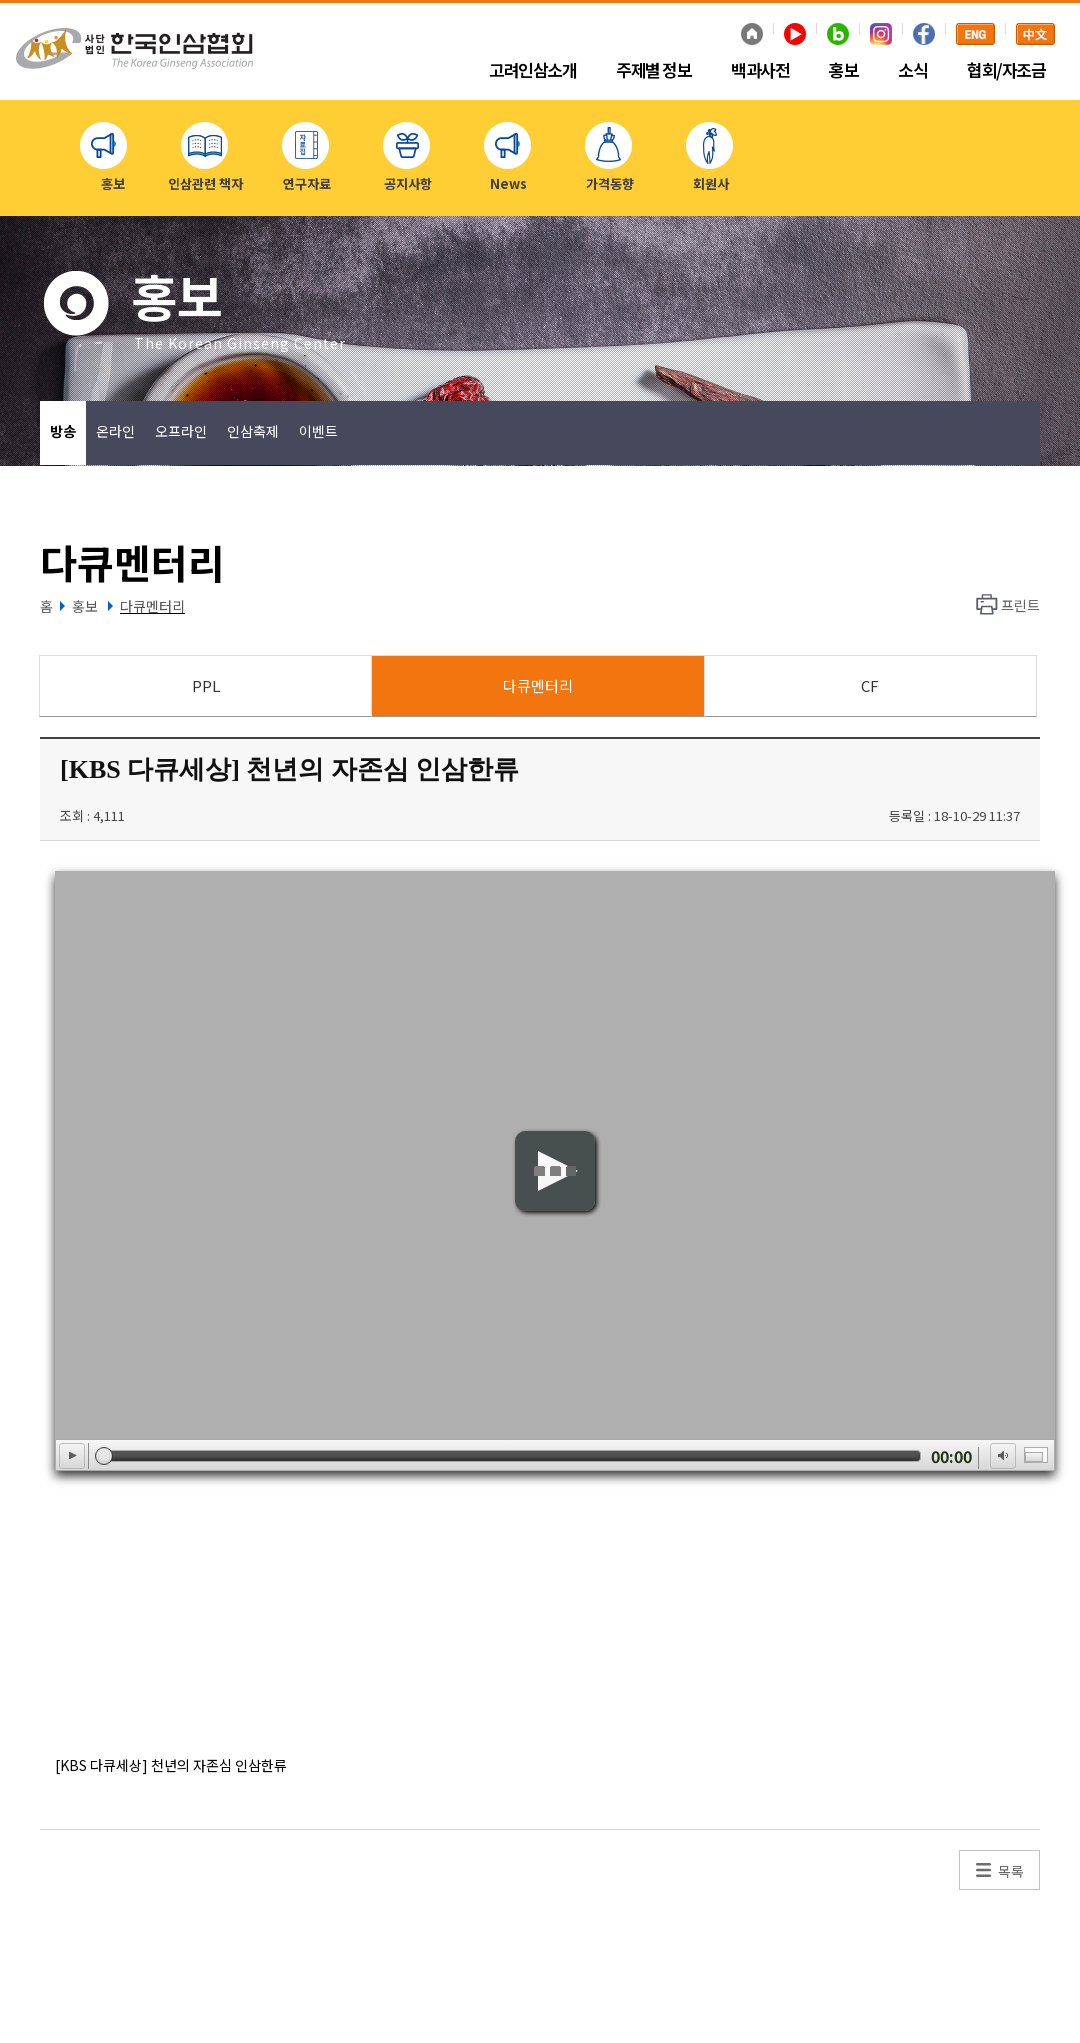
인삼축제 (253, 431)
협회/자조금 (1006, 71)
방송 (63, 431)
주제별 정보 (653, 71)
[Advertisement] (505, 1611)
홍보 (843, 71)
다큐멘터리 (152, 606)
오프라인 (181, 431)
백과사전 (760, 71)
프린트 (1020, 605)
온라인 (115, 431)
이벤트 (318, 431)
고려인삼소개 (532, 71)
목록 (1011, 1871)
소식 (912, 71)
